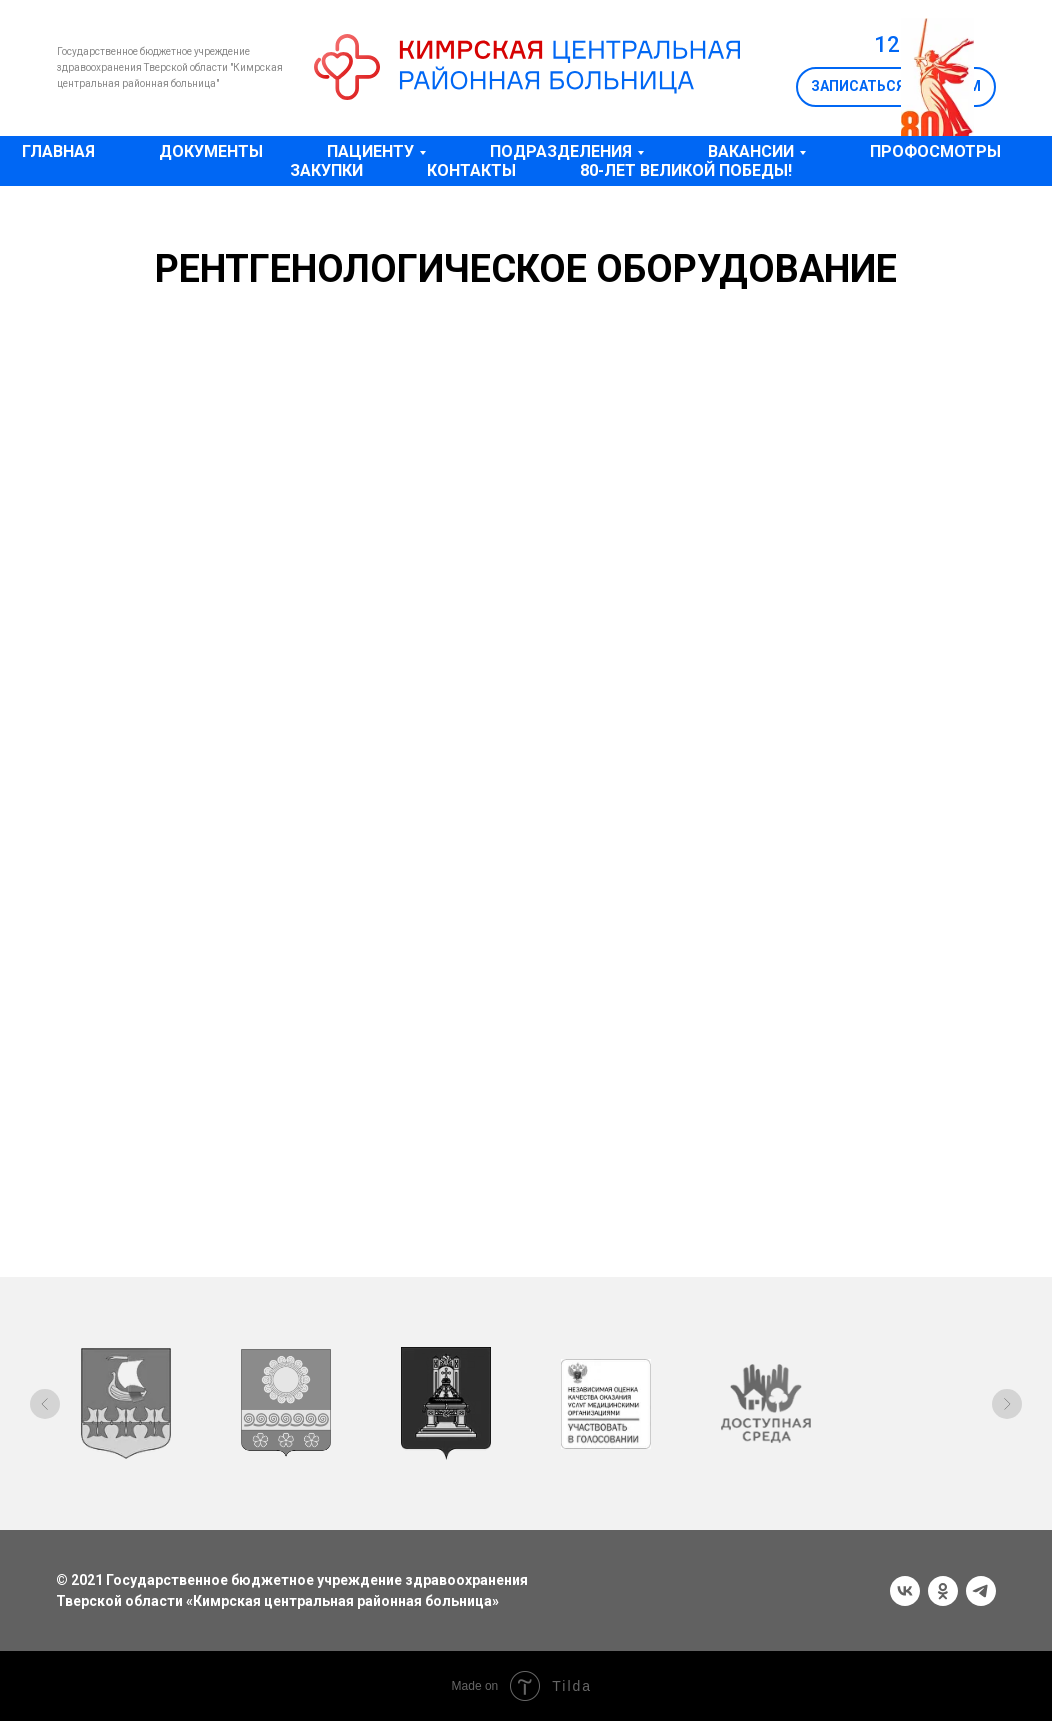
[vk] (905, 1591)
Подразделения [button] (561, 151)
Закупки (326, 170)
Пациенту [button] (370, 151)
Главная (58, 151)
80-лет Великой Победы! (686, 170)
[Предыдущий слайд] (45, 1404)
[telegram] (981, 1591)
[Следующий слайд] (1007, 1404)
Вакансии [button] (751, 151)
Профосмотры (935, 151)
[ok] (943, 1591)
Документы (211, 151)
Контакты (471, 170)
